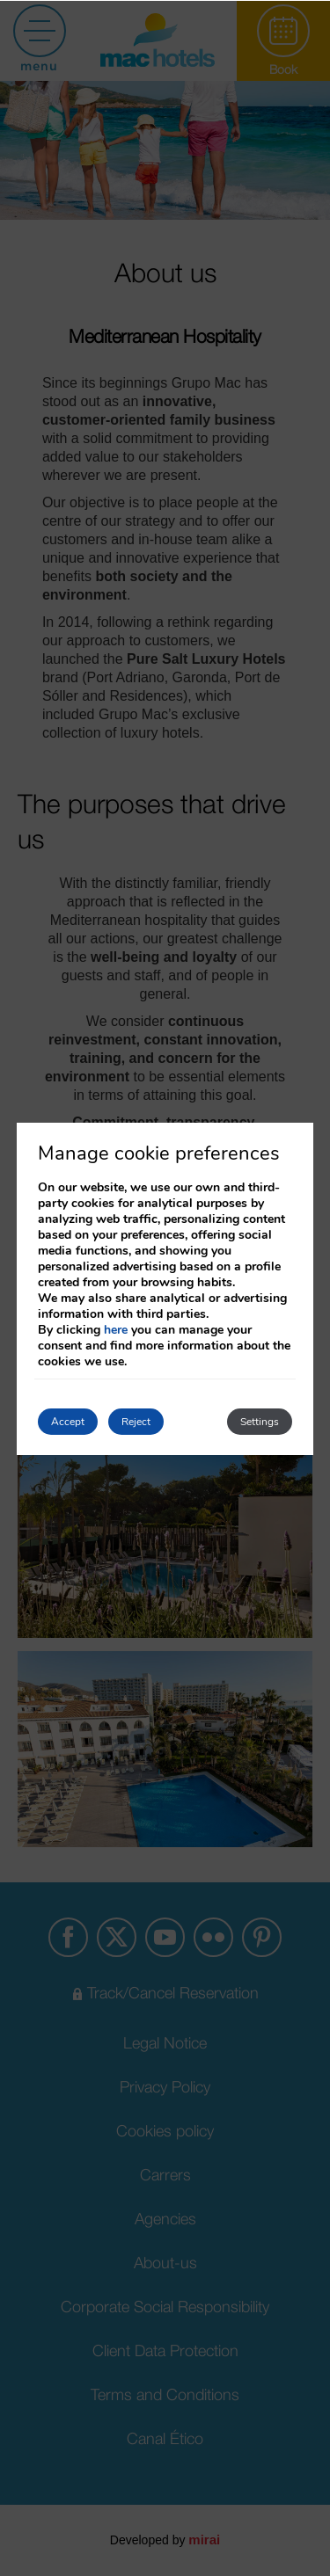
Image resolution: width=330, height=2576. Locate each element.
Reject (135, 1422)
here (116, 1329)
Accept (67, 1422)
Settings (259, 1422)
